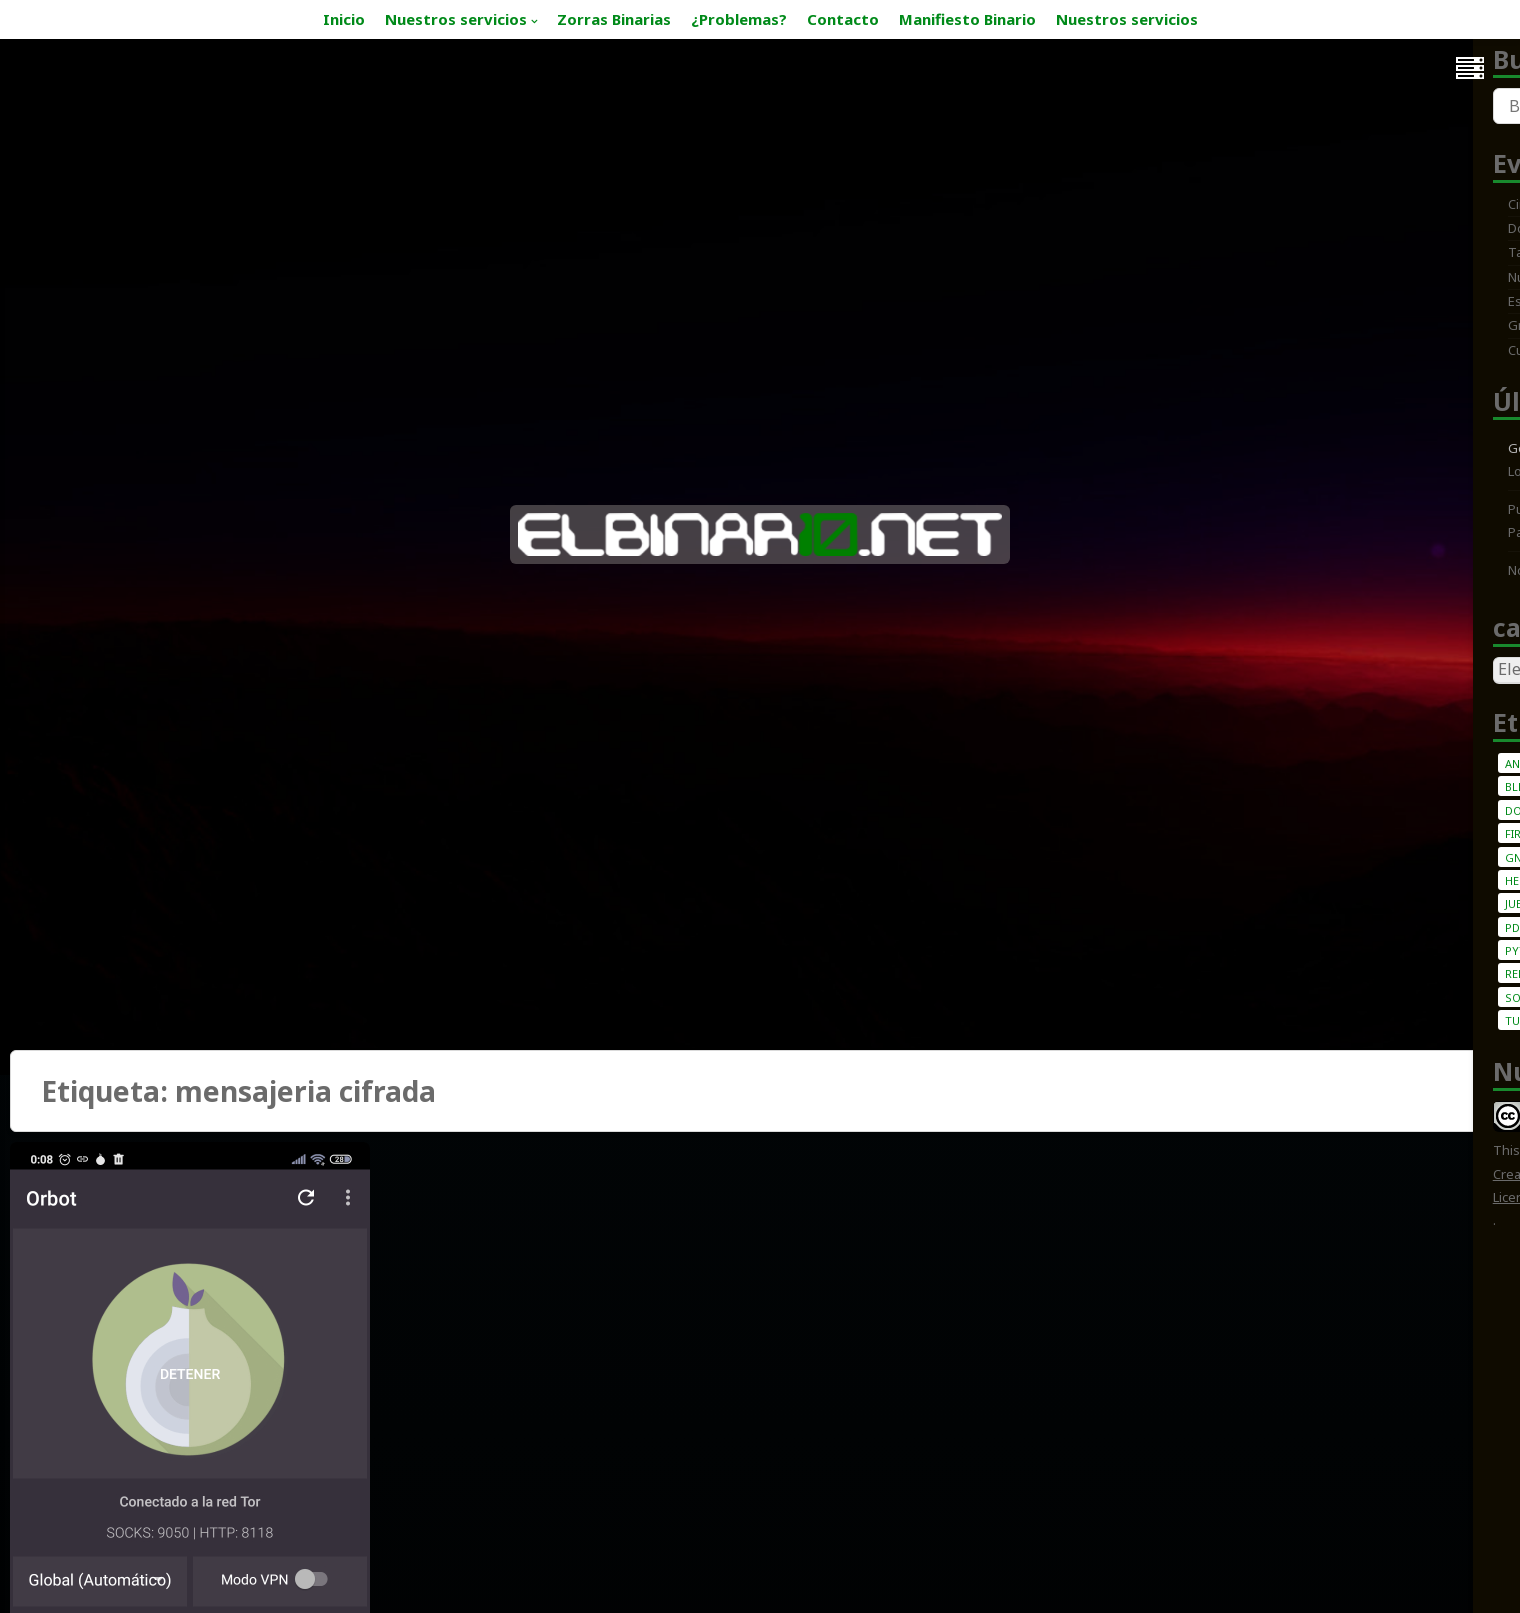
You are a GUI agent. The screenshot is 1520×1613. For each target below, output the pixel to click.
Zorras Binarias (614, 19)
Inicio (344, 19)
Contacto (843, 19)
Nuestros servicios (456, 19)
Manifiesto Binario (967, 19)
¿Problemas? (739, 19)
